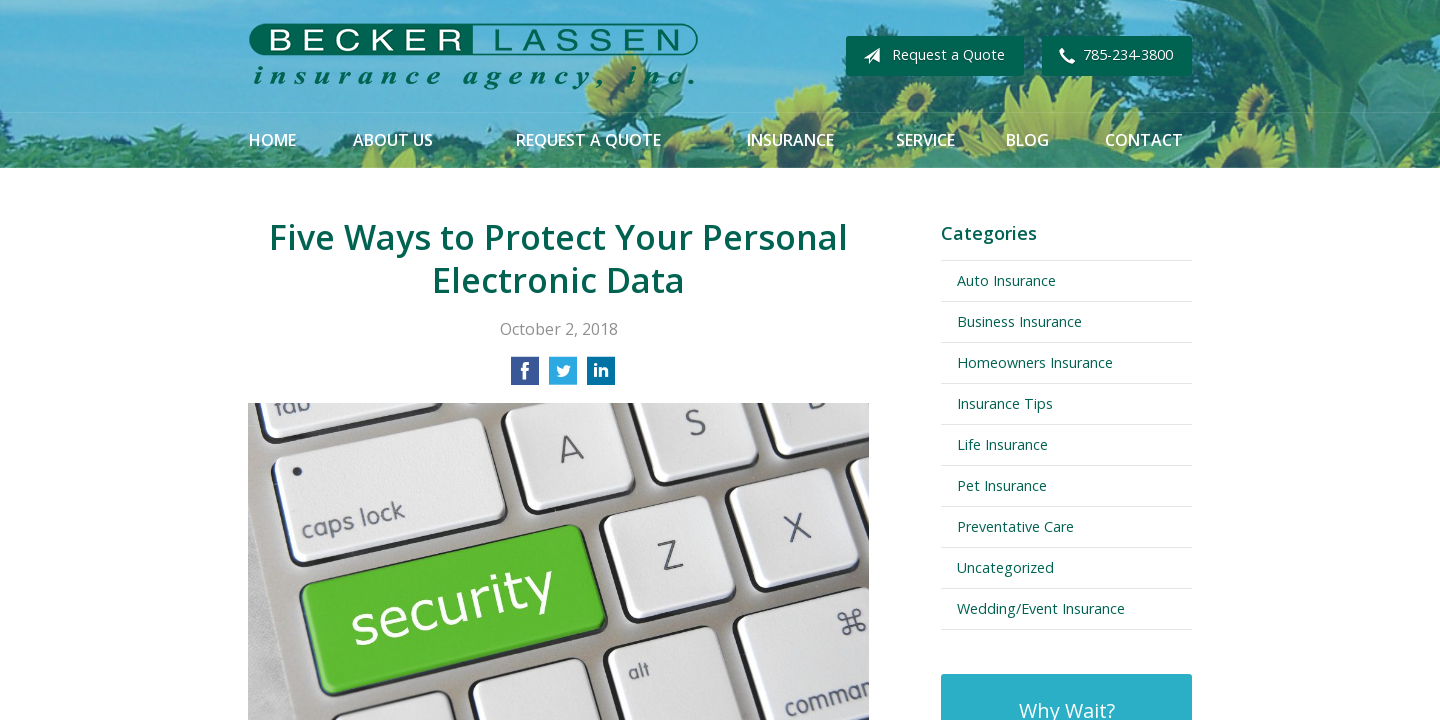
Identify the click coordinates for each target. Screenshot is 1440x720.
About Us (393, 140)
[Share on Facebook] (525, 377)
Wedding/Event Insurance (1041, 608)
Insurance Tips (1005, 403)
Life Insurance (1002, 444)
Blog (1027, 140)
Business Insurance (1019, 321)
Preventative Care (1015, 526)
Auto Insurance (1006, 280)
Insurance (790, 140)
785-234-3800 (1112, 56)
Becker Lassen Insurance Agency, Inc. (473, 56)
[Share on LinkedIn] (601, 377)
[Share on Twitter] (563, 377)
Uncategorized (1005, 567)
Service (925, 140)
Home (272, 140)
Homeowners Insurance (1035, 362)
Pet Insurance (1002, 485)
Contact (1144, 140)
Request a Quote (930, 56)
